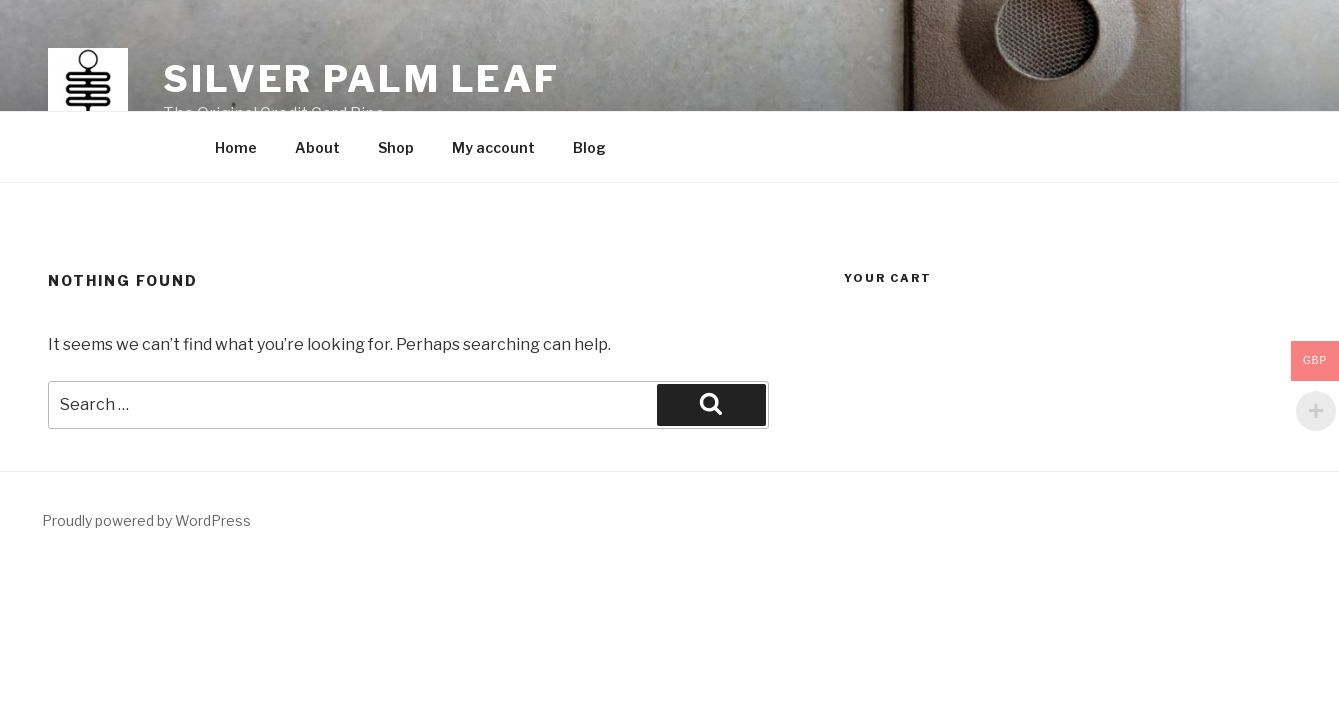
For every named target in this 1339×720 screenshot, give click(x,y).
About (317, 147)
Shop (396, 147)
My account (493, 147)
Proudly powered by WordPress (146, 520)
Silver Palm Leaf (361, 79)
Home (236, 147)
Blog (589, 147)
